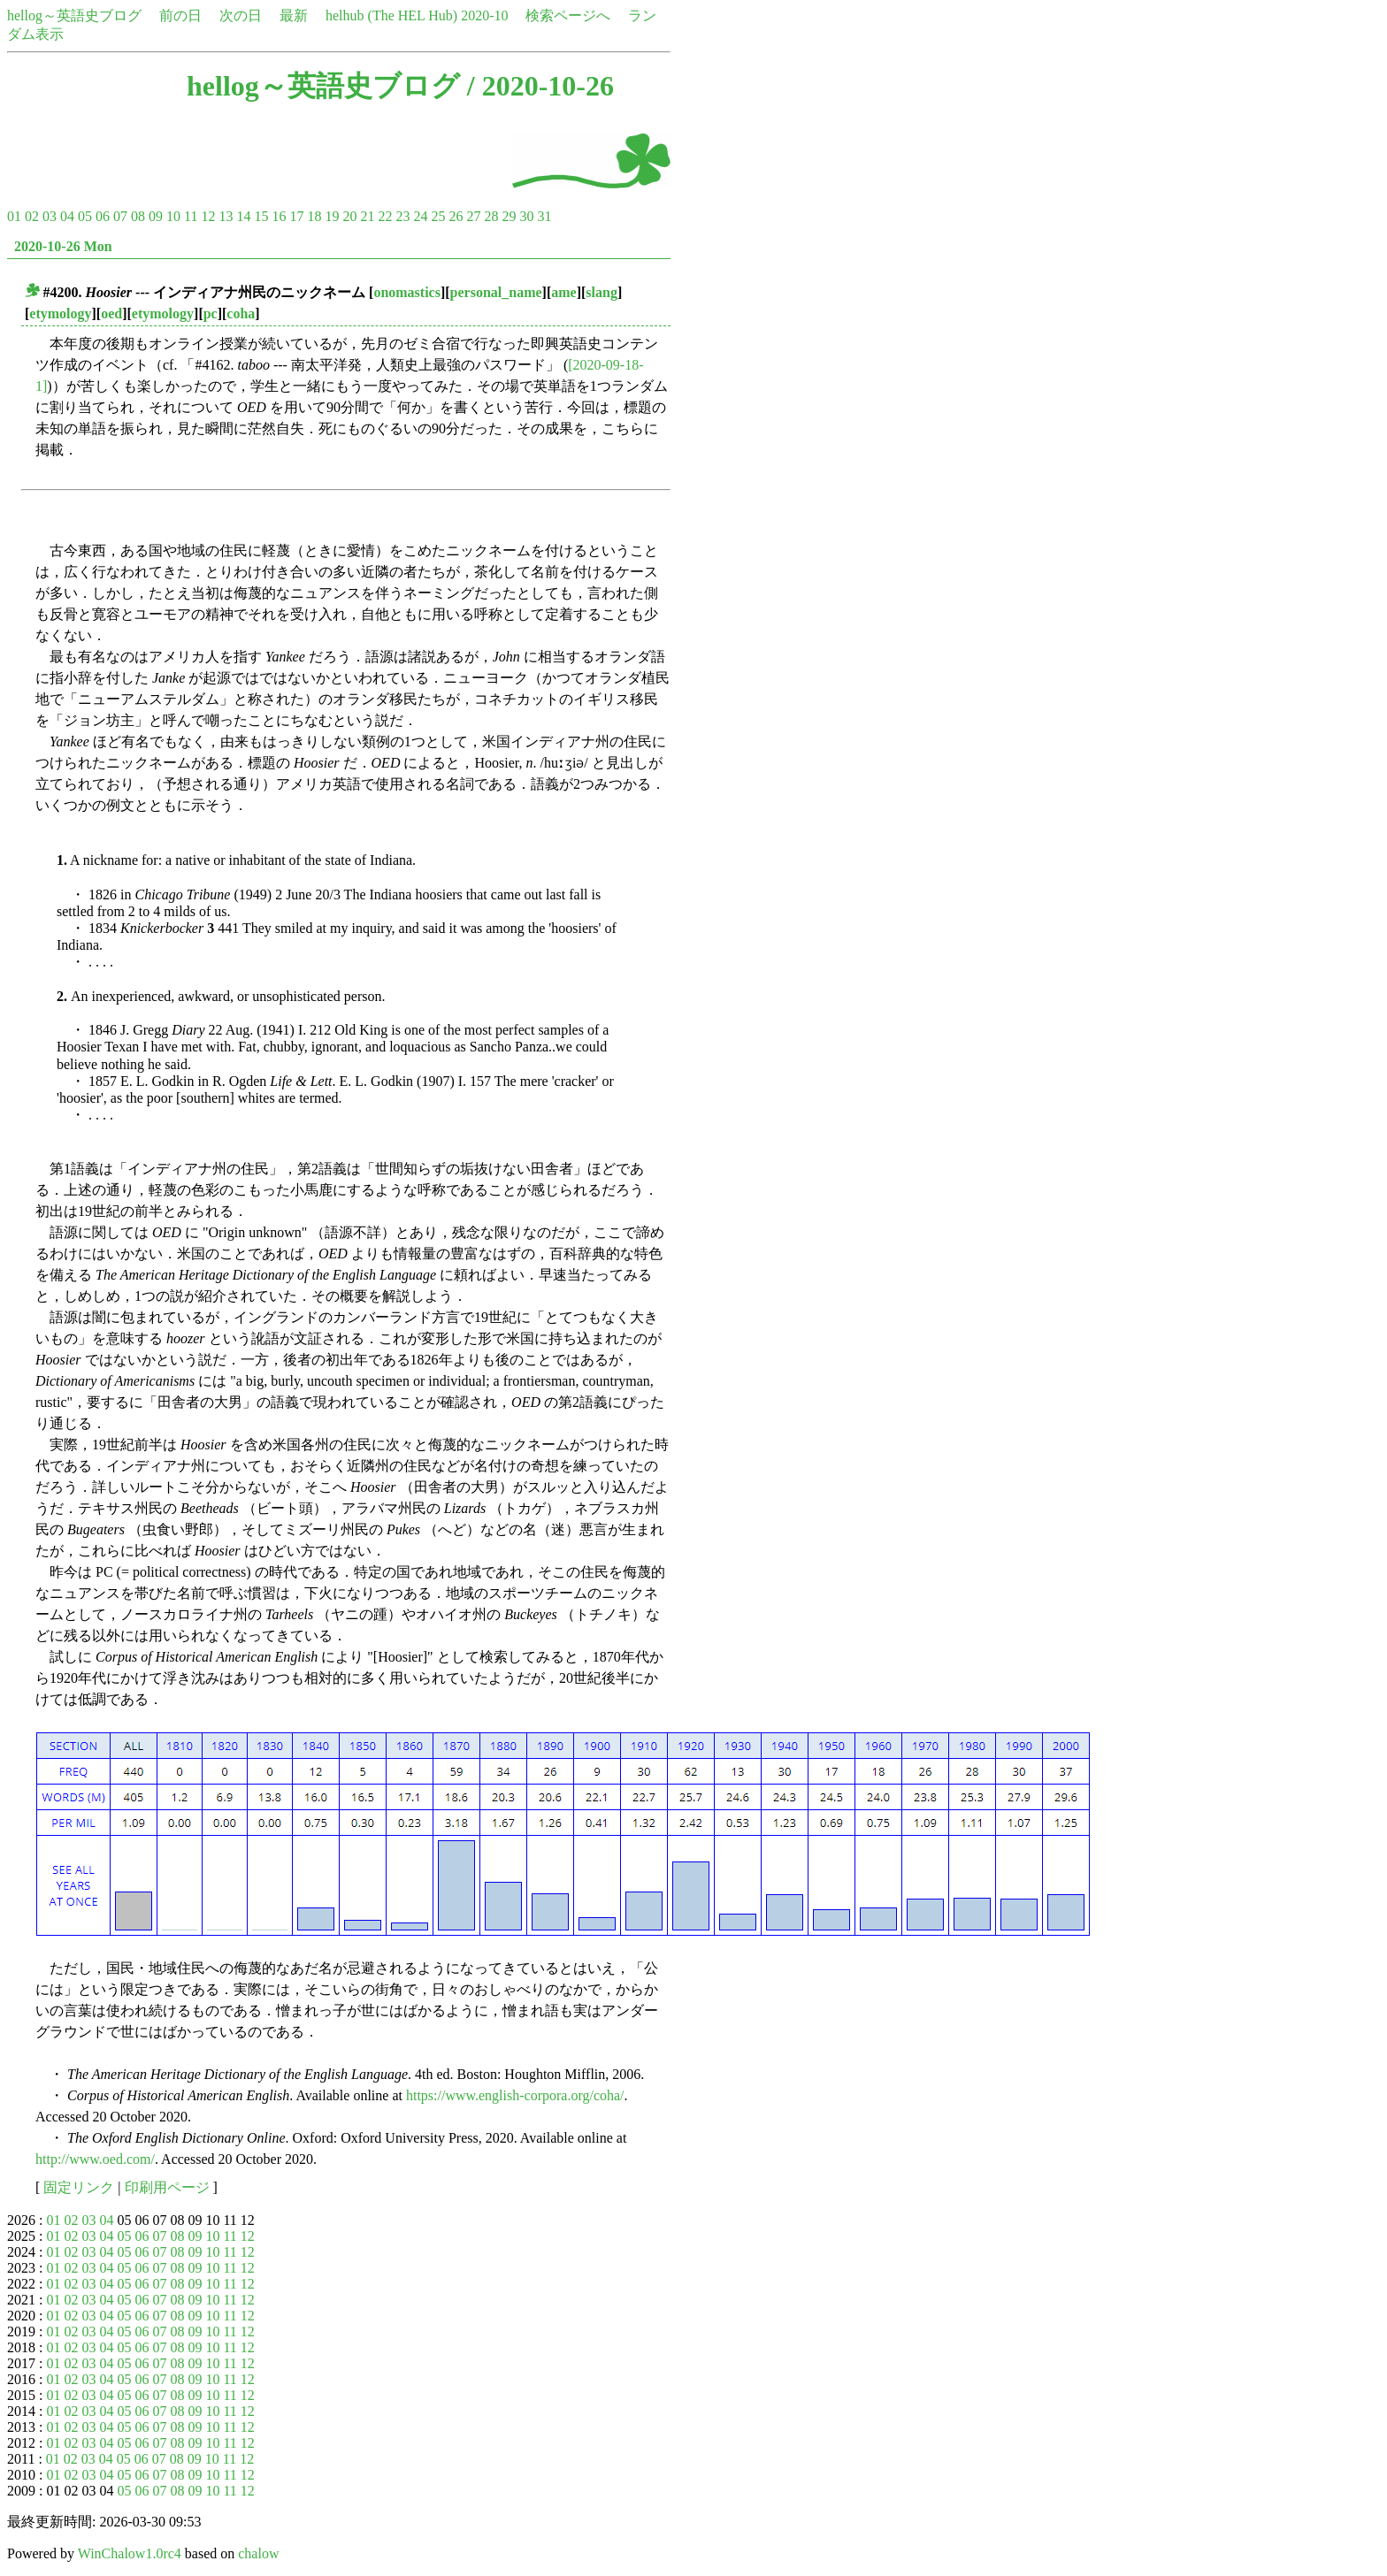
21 (367, 216)
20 (349, 216)
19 (332, 216)
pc (210, 313)
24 (420, 216)
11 (190, 216)
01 (14, 216)
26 (455, 216)
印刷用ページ (167, 2187)
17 (296, 216)
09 (156, 216)
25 (438, 216)
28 (491, 216)
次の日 (240, 15)
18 (314, 216)
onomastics (407, 292)
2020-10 (484, 15)
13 (225, 216)
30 (526, 216)
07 (120, 216)
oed (111, 313)
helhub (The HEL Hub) (391, 15)
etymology (60, 313)
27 (473, 216)
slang (601, 292)
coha (240, 313)
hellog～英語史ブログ (74, 15)
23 (402, 216)
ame (563, 292)
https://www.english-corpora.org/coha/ (515, 2095)
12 (208, 216)
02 (32, 216)
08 (138, 216)
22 (385, 216)
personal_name (496, 292)
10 (173, 216)
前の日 (180, 15)
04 (67, 216)
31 (544, 216)
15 (261, 216)
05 (85, 216)
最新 (294, 15)
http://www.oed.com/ (95, 2159)
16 (279, 216)
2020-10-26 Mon (63, 246)
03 (49, 216)
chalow (258, 2553)
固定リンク (78, 2187)
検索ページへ (567, 15)
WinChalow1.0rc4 (129, 2553)
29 (509, 216)
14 (243, 216)
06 (103, 216)
